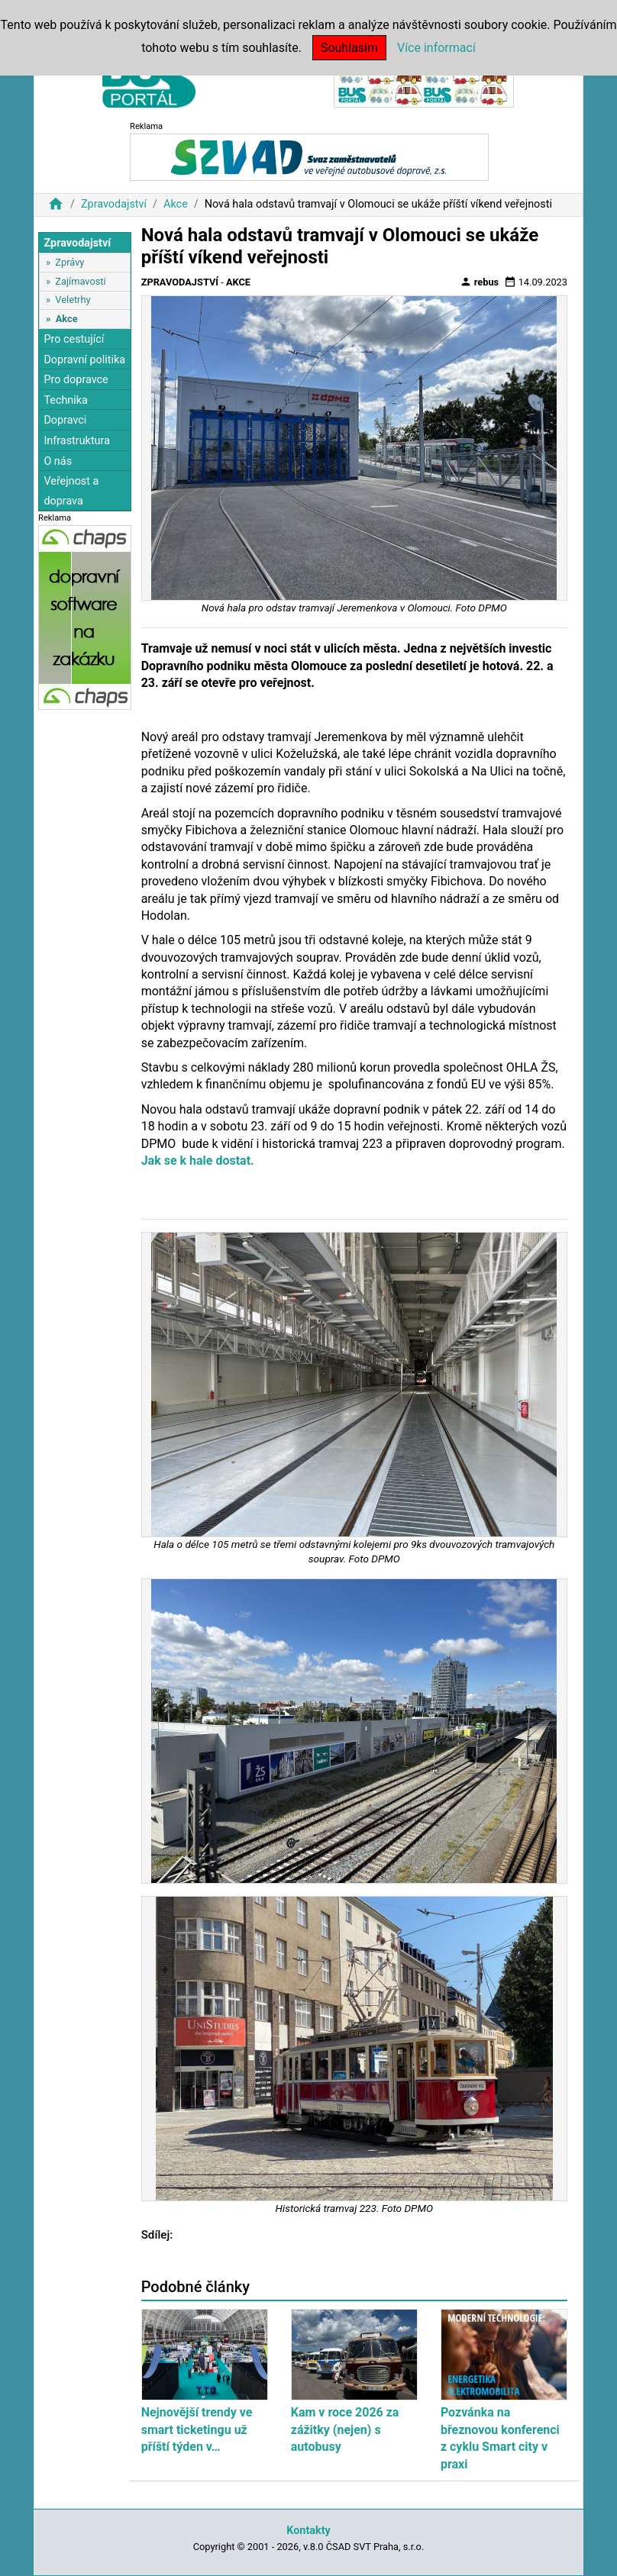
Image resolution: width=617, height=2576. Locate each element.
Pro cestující (74, 339)
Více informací (436, 47)
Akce (175, 204)
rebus (479, 282)
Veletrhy (72, 299)
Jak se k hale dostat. (197, 1160)
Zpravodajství (114, 204)
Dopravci (65, 420)
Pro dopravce (76, 379)
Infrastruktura (77, 440)
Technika (66, 400)
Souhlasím (349, 47)
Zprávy (69, 262)
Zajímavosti (80, 281)
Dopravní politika (84, 359)
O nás (58, 461)
